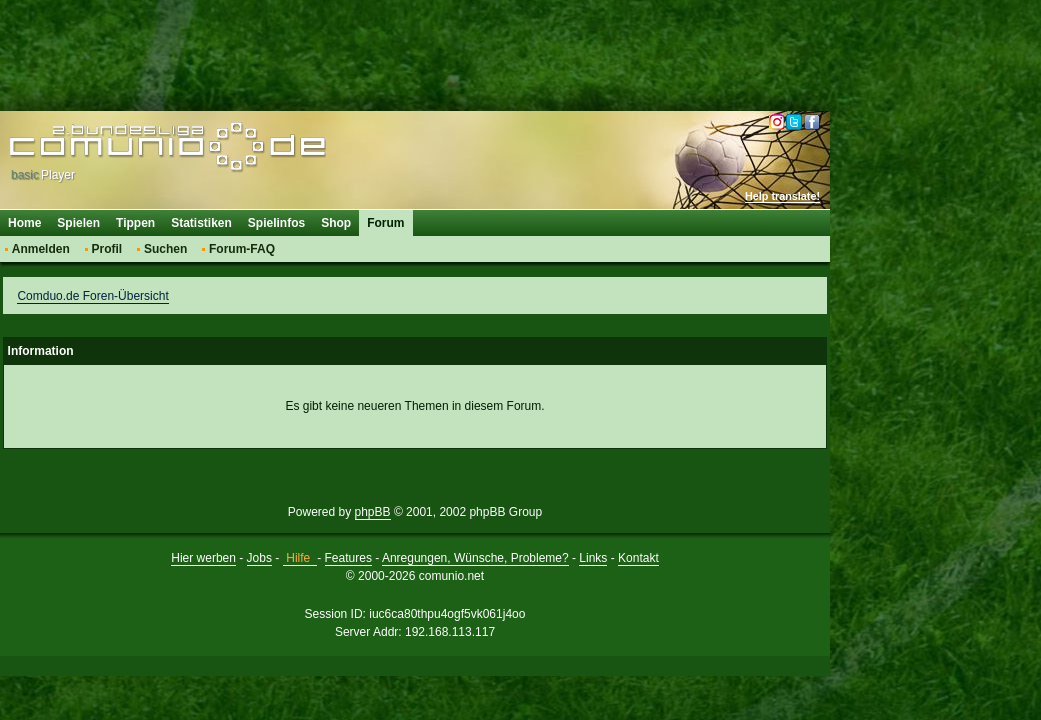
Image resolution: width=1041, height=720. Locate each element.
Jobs (259, 558)
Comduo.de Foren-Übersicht (92, 296)
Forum (385, 223)
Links (593, 558)
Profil (107, 249)
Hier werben (203, 558)
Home (24, 223)
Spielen (78, 223)
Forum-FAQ (242, 249)
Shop (336, 223)
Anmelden (41, 249)
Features (348, 558)
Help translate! (782, 196)
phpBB (373, 512)
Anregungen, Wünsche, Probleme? (475, 558)
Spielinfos (276, 223)
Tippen (135, 223)
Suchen (165, 249)
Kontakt (638, 558)
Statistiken (201, 223)
